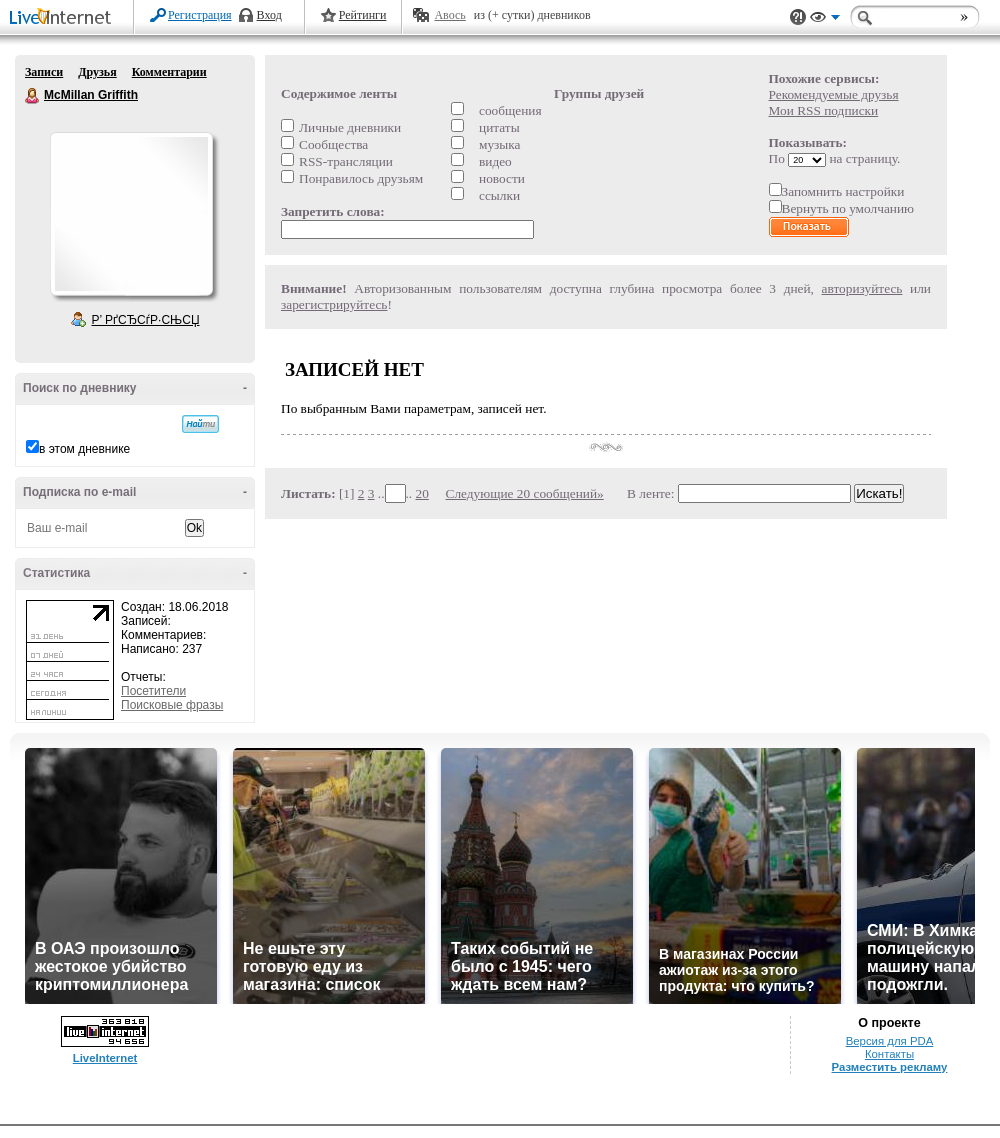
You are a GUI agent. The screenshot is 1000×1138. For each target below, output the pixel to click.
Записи (44, 72)
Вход (269, 15)
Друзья (97, 72)
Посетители (153, 691)
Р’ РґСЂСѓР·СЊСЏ (146, 320)
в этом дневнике (84, 449)
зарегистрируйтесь (334, 304)
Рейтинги (363, 15)
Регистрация (200, 15)
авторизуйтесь (862, 288)
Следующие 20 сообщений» (525, 493)
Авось (449, 15)
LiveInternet (64, 18)
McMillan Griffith (33, 96)
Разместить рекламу (890, 1067)
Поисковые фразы (172, 705)
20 (422, 493)
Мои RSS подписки (824, 110)
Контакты (889, 1054)
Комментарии (169, 72)
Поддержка (798, 17)
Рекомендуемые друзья (834, 94)
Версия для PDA (890, 1041)
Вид (825, 20)
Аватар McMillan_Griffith (131, 214)
